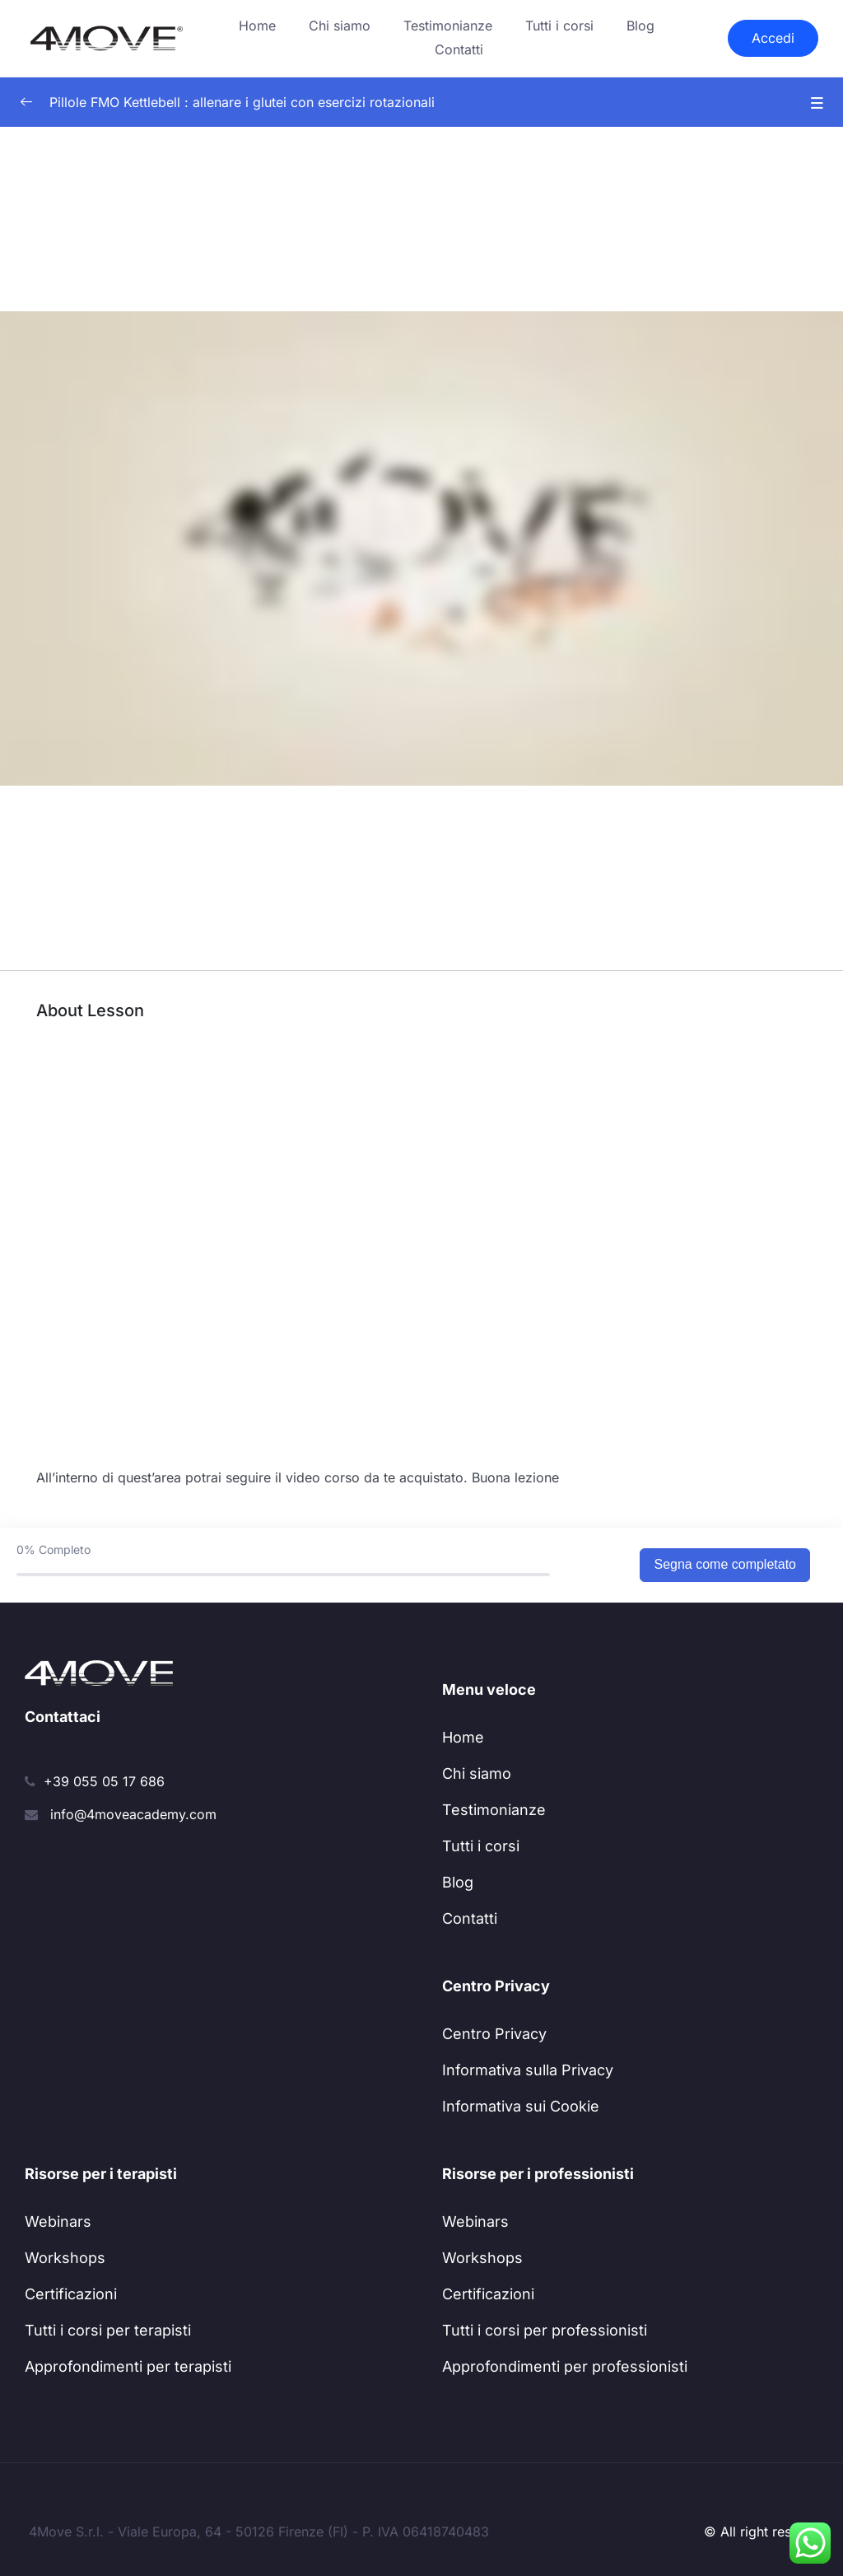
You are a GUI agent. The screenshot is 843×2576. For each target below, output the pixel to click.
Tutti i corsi (559, 25)
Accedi (773, 38)
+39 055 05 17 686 (104, 1781)
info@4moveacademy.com (133, 1814)
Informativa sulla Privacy (527, 2070)
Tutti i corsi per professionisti (544, 2330)
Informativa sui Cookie (520, 2106)
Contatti (459, 49)
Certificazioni (71, 2294)
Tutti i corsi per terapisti (108, 2330)
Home (257, 25)
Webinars (58, 2221)
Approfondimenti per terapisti (128, 2366)
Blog (640, 25)
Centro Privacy (494, 2033)
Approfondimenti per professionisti (564, 2366)
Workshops (65, 2257)
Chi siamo (339, 25)
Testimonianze (447, 25)
